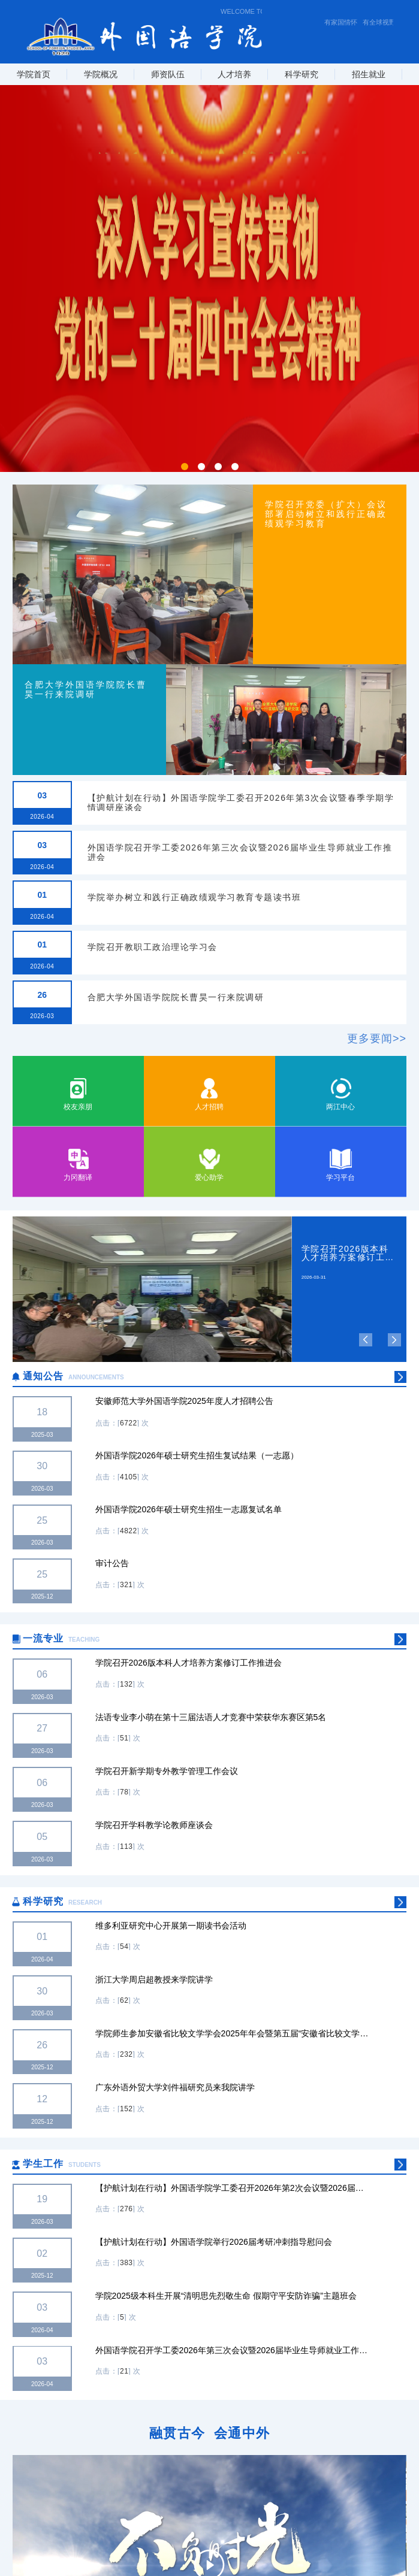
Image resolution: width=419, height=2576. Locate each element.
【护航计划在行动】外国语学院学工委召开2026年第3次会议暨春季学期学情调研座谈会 (241, 802)
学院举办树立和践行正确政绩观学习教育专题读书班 (195, 897)
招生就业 (368, 74)
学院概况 (100, 74)
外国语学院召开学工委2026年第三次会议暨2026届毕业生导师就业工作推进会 (240, 852)
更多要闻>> (376, 1038)
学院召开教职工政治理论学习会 (153, 947)
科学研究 (301, 74)
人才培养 (234, 74)
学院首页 (33, 74)
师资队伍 (168, 74)
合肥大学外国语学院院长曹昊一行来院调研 (176, 997)
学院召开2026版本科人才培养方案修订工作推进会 (348, 1253)
